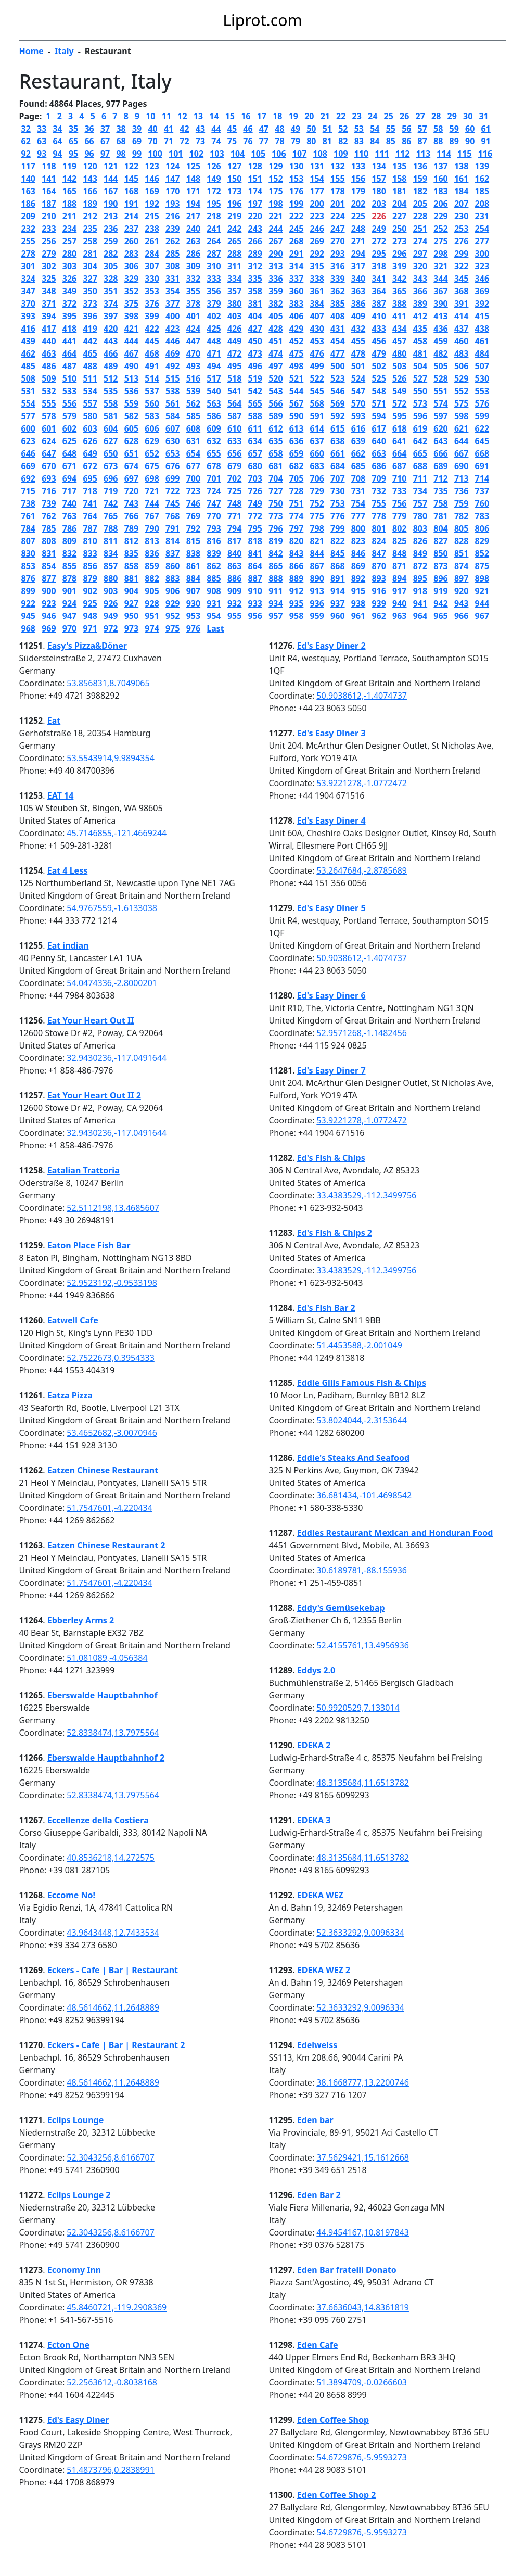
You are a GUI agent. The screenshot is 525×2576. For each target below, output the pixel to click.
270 (337, 241)
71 (168, 141)
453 (317, 341)
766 (131, 516)
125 (193, 166)
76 (247, 141)
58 (438, 128)
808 (49, 541)
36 (89, 128)
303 (69, 266)
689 (440, 466)
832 (69, 553)
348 (49, 291)
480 (399, 353)
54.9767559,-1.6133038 (112, 908)
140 (28, 178)
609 (214, 428)
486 (49, 366)
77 (263, 141)
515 (172, 378)
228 (420, 216)
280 (69, 253)
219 (234, 216)
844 (317, 553)
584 (172, 416)
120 (90, 166)
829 (482, 541)
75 (232, 141)
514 (152, 378)
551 (440, 391)
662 (358, 453)
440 (49, 341)
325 (49, 278)
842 (275, 553)
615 (337, 428)
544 (296, 391)
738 (28, 503)
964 (420, 616)
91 (486, 141)
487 (69, 366)
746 (193, 503)
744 (152, 503)
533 (69, 391)
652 (152, 453)
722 (172, 491)
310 (214, 266)
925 (90, 603)
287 (214, 253)
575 (461, 403)
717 (69, 491)
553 (482, 391)
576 (482, 403)
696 (111, 478)
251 (420, 228)
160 (440, 178)
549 (399, 391)
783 (482, 516)
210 (49, 216)
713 (461, 478)
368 (461, 291)
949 (111, 616)
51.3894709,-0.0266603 (361, 2382)
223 (317, 216)
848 (399, 553)
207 (461, 203)
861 (193, 566)
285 (172, 253)
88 (438, 141)
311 (234, 266)
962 (379, 616)
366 (420, 291)
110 (361, 153)
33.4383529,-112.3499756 (366, 1195)
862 (214, 566)
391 (461, 303)
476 (317, 353)
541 (234, 391)
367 (440, 291)
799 (337, 528)
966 (461, 616)
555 (49, 403)
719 (111, 491)
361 (317, 291)
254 (482, 228)
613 (296, 428)
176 (296, 191)
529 (461, 378)
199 (296, 203)
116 (485, 153)
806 (482, 528)
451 (275, 341)
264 (214, 241)
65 (73, 141)
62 (26, 141)
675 (152, 466)
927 (131, 603)
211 (69, 216)
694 (69, 478)
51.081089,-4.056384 (107, 1657)
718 (90, 491)
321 (440, 266)
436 (440, 328)
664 (399, 453)
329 (131, 278)
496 (255, 366)
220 (255, 216)
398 (131, 316)
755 (379, 503)
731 (358, 491)
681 (275, 466)
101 (176, 153)
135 (399, 166)
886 (234, 578)
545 (317, 391)
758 (440, 503)
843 (296, 553)
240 (193, 228)
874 (461, 566)
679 (234, 466)
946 (49, 616)
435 (420, 328)
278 (28, 253)
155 (337, 178)
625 (69, 441)
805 (461, 528)
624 (49, 441)
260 (131, 241)
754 (358, 503)
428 (275, 328)
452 (296, 341)
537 (152, 391)
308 (172, 266)
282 (111, 253)
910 (255, 591)
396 (90, 316)
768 (172, 516)
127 (234, 166)
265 (234, 241)
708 (358, 478)
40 (152, 128)
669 (28, 466)
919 (440, 591)
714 (482, 478)
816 (214, 541)
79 (295, 141)
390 (440, 303)
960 (337, 616)
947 (69, 616)
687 (399, 466)
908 (214, 591)
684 (337, 466)
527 (420, 378)
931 (214, 603)
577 (28, 416)
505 (440, 366)
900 (49, 591)
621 (461, 428)
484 (482, 353)
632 (214, 441)
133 (358, 166)
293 (337, 253)
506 (461, 366)
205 (420, 203)
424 (193, 328)
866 (296, 566)
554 (28, 403)
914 (337, 591)
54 (374, 128)
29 (452, 116)
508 (28, 378)
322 (461, 266)
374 (111, 303)
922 (28, 603)
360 (296, 291)
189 (90, 203)
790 (152, 528)
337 (296, 278)
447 (193, 341)
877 (49, 578)
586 (214, 416)
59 (454, 128)
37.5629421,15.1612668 (362, 2157)
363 (358, 291)
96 (89, 153)
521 (296, 378)
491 (152, 366)
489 (111, 366)
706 (317, 478)
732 (379, 491)
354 (172, 291)
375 (131, 303)
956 (255, 616)
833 (90, 553)
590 (296, 416)
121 (111, 166)
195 (214, 203)
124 (172, 166)
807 (28, 541)
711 (420, 478)
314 (296, 266)
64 (57, 141)
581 (111, 416)
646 (28, 453)
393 (28, 316)
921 (482, 591)
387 (379, 303)
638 (337, 441)
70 (152, 141)
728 (296, 491)
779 (399, 516)
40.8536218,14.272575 (110, 1857)
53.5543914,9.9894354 (110, 758)
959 (317, 616)
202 (358, 203)
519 (255, 378)
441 (69, 341)
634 (255, 441)
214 (131, 216)
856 (90, 566)
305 (111, 266)
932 (234, 603)
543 (275, 391)
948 (90, 616)
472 (234, 353)
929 (172, 603)
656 (234, 453)
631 (193, 441)
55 (390, 128)
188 (69, 203)
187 (49, 203)
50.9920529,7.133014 (357, 1707)
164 (49, 191)
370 (28, 303)
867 (317, 566)
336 (275, 278)
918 (420, 591)
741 (90, 503)
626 (90, 441)
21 (325, 116)
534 (90, 391)
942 (440, 603)
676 (172, 466)
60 (470, 128)
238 (152, 228)
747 (214, 503)
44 (216, 128)
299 (461, 253)
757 (420, 503)
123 (152, 166)
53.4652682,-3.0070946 (112, 1432)
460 (461, 341)
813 (152, 541)
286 (193, 253)
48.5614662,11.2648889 (113, 2007)
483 (461, 353)
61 (486, 128)
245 (296, 228)
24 (372, 116)
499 (317, 366)
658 (275, 453)
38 (120, 128)
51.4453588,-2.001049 (359, 1345)
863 (234, 566)
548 (379, 391)
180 (379, 191)
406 (296, 316)
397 (111, 316)
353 (152, 291)
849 (420, 553)
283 (131, 253)
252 (440, 228)
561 (172, 403)
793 (214, 528)
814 (172, 541)
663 (379, 453)
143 (90, 178)
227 (399, 216)
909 (234, 591)
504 (420, 366)
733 (399, 491)
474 (275, 353)
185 (482, 191)
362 (337, 291)
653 (172, 453)
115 (464, 153)
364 (379, 291)
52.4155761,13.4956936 (362, 1645)
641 (399, 441)
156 (358, 178)
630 (172, 441)
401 (193, 316)
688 (420, 466)
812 (131, 541)
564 (234, 403)
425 (214, 328)
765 (111, 516)
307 (152, 266)
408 (337, 316)
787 (90, 528)
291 (296, 253)
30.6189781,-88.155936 (361, 1570)
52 (343, 128)
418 (69, 328)
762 (49, 516)
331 (172, 278)
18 (277, 116)
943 (461, 603)
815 (193, 541)
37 (105, 128)
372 (69, 303)
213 (111, 216)
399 (152, 316)
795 (255, 528)
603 (90, 428)
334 (234, 278)
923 (49, 603)
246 (317, 228)
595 (399, 416)
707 (337, 478)
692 (28, 478)
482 (440, 353)
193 (172, 203)
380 (234, 303)
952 (172, 616)
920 (461, 591)
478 (358, 353)
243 (255, 228)
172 (214, 191)
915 (358, 591)
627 (111, 441)
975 (172, 628)
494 (214, 366)
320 (420, 266)
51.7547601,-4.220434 (109, 1507)
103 (217, 153)
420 (111, 328)
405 (275, 316)
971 (90, 628)
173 (234, 191)
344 (440, 278)
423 (172, 328)
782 (461, 516)
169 (152, 191)
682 (296, 466)
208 (482, 203)
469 (172, 353)
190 (111, 203)
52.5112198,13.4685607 (113, 1208)
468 (152, 353)
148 (193, 178)
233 (49, 228)
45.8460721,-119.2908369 (117, 2307)
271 (358, 241)
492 (172, 366)
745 (172, 503)
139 (482, 166)
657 (255, 453)
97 (105, 153)
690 (461, 466)
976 (193, 628)
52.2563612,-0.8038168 (112, 2382)
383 (296, 303)
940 (399, 603)
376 (152, 303)
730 (337, 491)
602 (69, 428)
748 (234, 503)
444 (131, 341)
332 (193, 278)
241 (214, 228)
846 (358, 553)
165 (69, 191)
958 (296, 616)
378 (193, 303)
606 (152, 428)
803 (420, 528)
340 (358, 278)
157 (379, 178)
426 (234, 328)
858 (131, 566)
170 (172, 191)
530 (482, 378)
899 (28, 591)
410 (379, 316)
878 (69, 578)
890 (317, 578)
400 (172, 316)
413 (440, 316)
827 (440, 541)
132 (337, 166)
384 (317, 303)
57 (422, 128)
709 (379, 478)
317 (358, 266)
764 (90, 516)
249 (379, 228)
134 (379, 166)
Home (31, 51)
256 (49, 241)
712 (440, 478)
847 (379, 553)
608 (193, 428)
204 (399, 203)
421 (131, 328)
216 (172, 216)
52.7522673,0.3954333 (110, 1357)
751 (296, 503)
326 (69, 278)
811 (111, 541)
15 (230, 116)
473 (255, 353)
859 (152, 566)
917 (399, 591)
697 (131, 478)
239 (172, 228)
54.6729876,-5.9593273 (361, 2457)
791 (172, 528)
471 (214, 353)
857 (111, 566)
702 (234, 478)
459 (440, 341)
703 (255, 478)
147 (172, 178)
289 (255, 253)
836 (152, 553)
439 (28, 341)
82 (343, 141)
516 (193, 378)
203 (379, 203)
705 (296, 478)
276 (461, 241)
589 (275, 416)
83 (359, 141)
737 (482, 491)
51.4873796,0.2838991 (110, 2470)
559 (131, 403)
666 (440, 453)
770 (214, 516)
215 (152, 216)
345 (461, 278)
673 (111, 466)
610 (234, 428)
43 (200, 128)
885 (214, 578)
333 (214, 278)
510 (69, 378)
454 (337, 341)
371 (49, 303)
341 (379, 278)
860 (172, 566)
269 (317, 241)
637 (317, 441)
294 (358, 253)
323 (482, 266)
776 (337, 516)
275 (440, 241)
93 (41, 153)
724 (214, 491)
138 (461, 166)
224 (337, 216)
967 (482, 616)
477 (337, 353)
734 (420, 491)
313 (275, 266)
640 (379, 441)
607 (172, 428)
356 (214, 291)
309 (193, 266)
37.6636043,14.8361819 (362, 2307)
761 (28, 516)
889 (296, 578)
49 (295, 128)
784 (28, 528)
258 (90, 241)
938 (358, 603)
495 (234, 366)
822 (337, 541)
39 (137, 128)
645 (482, 441)
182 (420, 191)
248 (358, 228)
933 (255, 603)
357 (234, 291)
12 (182, 116)
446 (172, 341)
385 (337, 303)
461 (482, 341)
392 (482, 303)
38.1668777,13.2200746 (362, 2082)
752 (317, 503)
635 (275, 441)
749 (255, 503)
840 (234, 553)
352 (131, 291)
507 (482, 366)
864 (255, 566)
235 (90, 228)
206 (440, 203)
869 (358, 566)
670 (49, 466)
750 (275, 503)
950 (131, 616)
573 (420, 403)
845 (337, 553)
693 (49, 478)
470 (193, 353)
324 (28, 278)
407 (317, 316)
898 (482, 578)
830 (28, 553)
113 (423, 153)
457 (399, 341)
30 (467, 116)
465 (90, 353)
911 (275, 591)
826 (420, 541)
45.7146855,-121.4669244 (117, 833)
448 (214, 341)
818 (255, 541)
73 (200, 141)
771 (234, 516)
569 (337, 403)
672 (90, 466)
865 (275, 566)
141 (49, 178)
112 (402, 153)
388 (399, 303)
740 (69, 503)
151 (255, 178)
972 (111, 628)
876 (28, 578)
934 (275, 603)
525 (379, 378)
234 (69, 228)
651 (131, 453)
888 (275, 578)
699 (172, 478)
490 (131, 366)
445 (152, 341)
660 (317, 453)
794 (234, 528)
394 (49, 316)
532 (49, 391)
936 (317, 603)
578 (49, 416)
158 (399, 178)
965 (440, 616)
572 (399, 403)
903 (111, 591)
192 (152, 203)
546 (337, 391)
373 (90, 303)
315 (317, 266)
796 (275, 528)
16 (245, 116)
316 (337, 266)
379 (214, 303)
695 (90, 478)
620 (440, 428)
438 (482, 328)
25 (388, 116)
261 (152, 241)
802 (399, 528)
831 (49, 553)
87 (422, 141)
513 (131, 378)
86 (406, 141)
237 (131, 228)
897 (461, 578)
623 (28, 441)
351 (111, 291)
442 (90, 341)
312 (255, 266)
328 (111, 278)
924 (69, 603)
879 (90, 578)
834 (111, 553)
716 (49, 491)
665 (420, 453)
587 (234, 416)
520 (275, 378)
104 (238, 153)
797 (296, 528)
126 (214, 166)
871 (399, 566)
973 (131, 628)
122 (131, 166)
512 (111, 378)
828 (461, 541)
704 (275, 478)
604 (111, 428)
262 (172, 241)
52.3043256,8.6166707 (110, 2157)
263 (193, 241)
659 (296, 453)
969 (49, 628)
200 (317, 203)
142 (69, 178)
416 (28, 328)
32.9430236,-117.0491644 (117, 1058)
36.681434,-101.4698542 (364, 1495)
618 (399, 428)
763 (69, 516)
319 (399, 266)
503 (399, 366)
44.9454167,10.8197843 (362, 2232)
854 (49, 566)
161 (461, 178)
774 (296, 516)
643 (440, 441)
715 (28, 491)
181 (399, 191)
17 (261, 116)
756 (399, 503)
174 (255, 191)
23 (357, 116)
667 (461, 453)
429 (296, 328)
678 (214, 466)
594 (379, 416)
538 (172, 391)
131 (317, 166)
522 (317, 378)
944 (482, 603)
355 (193, 291)
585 (193, 416)
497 (275, 366)
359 (275, 291)
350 (90, 291)
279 (49, 253)
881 (131, 578)
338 (317, 278)
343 (420, 278)
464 (69, 353)
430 (317, 328)
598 (461, 416)
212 (90, 216)
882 (152, 578)
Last (215, 628)
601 (49, 428)
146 (152, 178)
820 (296, 541)
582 (131, 416)
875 (482, 566)
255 (28, 241)
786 (69, 528)
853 (28, 566)
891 (337, 578)
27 (420, 116)
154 (317, 178)
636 (296, 441)
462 (28, 353)
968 (28, 628)
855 (69, 566)
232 (28, 228)
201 (337, 203)
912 (296, 591)
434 (399, 328)
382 (275, 303)
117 (28, 166)
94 (57, 153)
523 (337, 378)
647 (49, 453)
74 (216, 141)
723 (193, 491)
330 (152, 278)
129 (275, 166)
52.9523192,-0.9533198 (112, 1283)
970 (69, 628)
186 (28, 203)
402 (214, 316)
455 (358, 341)
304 (90, 266)
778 (379, 516)
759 (461, 503)
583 (152, 416)
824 (379, 541)
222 (296, 216)
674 (131, 466)
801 (379, 528)
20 (309, 116)
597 (440, 416)
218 (214, 216)
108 (320, 153)
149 (214, 178)
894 (399, 578)
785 (49, 528)
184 (461, 191)
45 (232, 128)
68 (120, 141)
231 (482, 216)
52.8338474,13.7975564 (113, 1732)
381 (255, 303)
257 (69, 241)
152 (275, 178)
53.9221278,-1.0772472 (361, 783)
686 (379, 466)
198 (275, 203)
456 (379, 341)
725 (234, 491)
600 (28, 428)
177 (317, 191)
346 (482, 278)
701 (214, 478)
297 (420, 253)
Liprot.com (262, 20)
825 (399, 541)
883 (172, 578)
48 (279, 128)
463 (49, 353)
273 (399, 241)
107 (299, 153)
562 (193, 403)
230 (461, 216)
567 (296, 403)
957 (275, 616)
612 (275, 428)
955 (234, 616)
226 (379, 216)
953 (193, 616)
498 (296, 366)
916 (379, 591)
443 (111, 341)
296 (399, 253)
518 (234, 378)
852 (482, 553)
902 (90, 591)
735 (440, 491)
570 (358, 403)
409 (358, 316)
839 (214, 553)
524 (358, 378)
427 (255, 328)
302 (49, 266)
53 (359, 128)
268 (296, 241)
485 (28, 366)
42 (184, 128)
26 (404, 116)
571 (379, 403)
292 (317, 253)
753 (337, 503)
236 (111, 228)
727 (275, 491)
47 (263, 128)
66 (89, 141)
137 (440, 166)
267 (275, 241)
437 (461, 328)
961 (358, 616)
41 (168, 128)
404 (255, 316)
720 (131, 491)
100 (155, 153)
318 (379, 266)
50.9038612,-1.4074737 (361, 695)
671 (69, 466)
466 (111, 353)
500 (337, 366)
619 (420, 428)
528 (440, 378)
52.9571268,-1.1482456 (361, 1033)
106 (279, 153)
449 (234, 341)
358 (255, 291)
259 (111, 241)
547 (358, 391)
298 (440, 253)
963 (399, 616)
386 (358, 303)
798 (317, 528)
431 (337, 328)
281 (90, 253)
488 (90, 366)
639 (358, 441)
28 (436, 116)
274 (420, 241)
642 (420, 441)
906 (172, 591)
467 (131, 353)
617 (379, 428)
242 (234, 228)
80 (311, 141)
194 (193, 203)
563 (214, 403)
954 (214, 616)
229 (440, 216)
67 (105, 141)
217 (193, 216)
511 (90, 378)
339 (337, 278)
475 (296, 353)
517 (214, 378)
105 (258, 153)
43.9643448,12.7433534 (113, 1932)
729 (317, 491)
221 (275, 216)
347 (28, 291)
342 (399, 278)
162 (482, 178)
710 (399, 478)
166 (90, 191)
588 (255, 416)
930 (193, 603)
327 (90, 278)
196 (234, 203)
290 (275, 253)
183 (440, 191)
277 (482, 241)
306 (131, 266)
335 (255, 278)
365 (399, 291)
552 (461, 391)
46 (247, 128)
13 (198, 116)
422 (152, 328)
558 (111, 403)
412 (420, 316)
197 (255, 203)
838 (193, 553)
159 (420, 178)
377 (172, 303)
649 (90, 453)
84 (374, 141)
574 (440, 403)
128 (255, 166)
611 (255, 428)
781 (440, 516)
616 (358, 428)
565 (255, 403)
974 (152, 628)
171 (193, 191)
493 (193, 366)
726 (255, 491)
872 (420, 566)
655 (214, 453)
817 (234, 541)
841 (255, 553)
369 (482, 291)
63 (41, 141)
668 (482, 453)
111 (382, 153)
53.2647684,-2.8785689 (361, 870)
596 (420, 416)
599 (482, 416)
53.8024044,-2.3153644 (361, 1420)
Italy (64, 51)
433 (379, 328)
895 (420, 578)
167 (111, 191)
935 (296, 603)
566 (275, 403)
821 (317, 541)
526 (399, 378)
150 (234, 178)
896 (440, 578)
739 (49, 503)
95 (73, 153)
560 (152, 403)
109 (341, 153)
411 (399, 316)
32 (26, 128)
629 (152, 441)
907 (193, 591)
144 (111, 178)
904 (131, 591)
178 (337, 191)
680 (255, 466)
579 (69, 416)
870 (379, 566)
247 (337, 228)
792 (193, 528)
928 (152, 603)
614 (317, 428)
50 (311, 128)
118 (49, 166)
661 (337, 453)
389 (420, 303)
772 (255, 516)
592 (337, 416)
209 (28, 216)
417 (49, 328)
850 (440, 553)
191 (131, 203)
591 (317, 416)
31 (483, 116)
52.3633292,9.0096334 (360, 1932)
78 (279, 141)
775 (317, 516)
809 (69, 541)
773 (275, 516)
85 (390, 141)
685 (358, 466)
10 (150, 116)
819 (275, 541)
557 (90, 403)
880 (111, 578)
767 (152, 516)
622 (482, 428)
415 (482, 316)
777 (358, 516)
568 (317, 403)
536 (131, 391)
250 (399, 228)
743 (131, 503)
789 (131, 528)
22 (340, 116)
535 (111, 391)
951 (152, 616)
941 (420, 603)
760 (482, 503)
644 (461, 441)
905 (152, 591)
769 (193, 516)
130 (296, 166)
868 (337, 566)
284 (152, 253)
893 (379, 578)
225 (358, 216)
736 (461, 491)
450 (255, 341)
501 (358, 366)
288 (234, 253)
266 (255, 241)
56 (406, 128)
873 (440, 566)
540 (214, 391)
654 (193, 453)
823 (358, 541)
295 (379, 253)
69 (137, 141)
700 (193, 478)
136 (420, 166)
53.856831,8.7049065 (108, 683)
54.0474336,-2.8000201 (112, 983)
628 (131, 441)
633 (234, 441)
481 (420, 353)
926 (111, 603)
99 (137, 153)
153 (296, 178)
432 (358, 328)
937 (337, 603)
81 (327, 141)
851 (461, 553)
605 (131, 428)
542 (255, 391)
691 (482, 466)
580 (90, 416)
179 (358, 191)
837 (172, 553)
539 (193, 391)
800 (358, 528)
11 (166, 116)
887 (255, 578)
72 (184, 141)
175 (275, 191)
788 (111, 528)
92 (26, 153)
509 (49, 378)
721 (152, 491)
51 (327, 128)
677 (193, 466)
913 (317, 591)
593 (358, 416)
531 (28, 391)
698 (152, 478)
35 (73, 128)
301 (28, 266)
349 (69, 291)
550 (420, 391)
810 (90, 541)
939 (379, 603)
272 (379, 241)
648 (69, 453)
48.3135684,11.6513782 (362, 1782)
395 (69, 316)
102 (196, 153)
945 (28, 616)
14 (214, 116)
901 (69, 591)
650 (111, 453)
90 (470, 141)
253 (461, 228)
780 (420, 516)
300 (482, 253)
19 (293, 116)
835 (131, 553)
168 (131, 191)
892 (358, 578)
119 (69, 166)
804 (440, 528)
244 (275, 228)
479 (379, 353)
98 (120, 153)
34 (57, 128)
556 (69, 403)
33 (41, 128)
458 (420, 341)
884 (193, 578)
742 (111, 503)
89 (454, 141)
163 (28, 191)
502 (379, 366)
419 (90, 328)
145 (131, 178)
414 (461, 316)
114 (444, 153)
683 (317, 466)
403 (234, 316)
